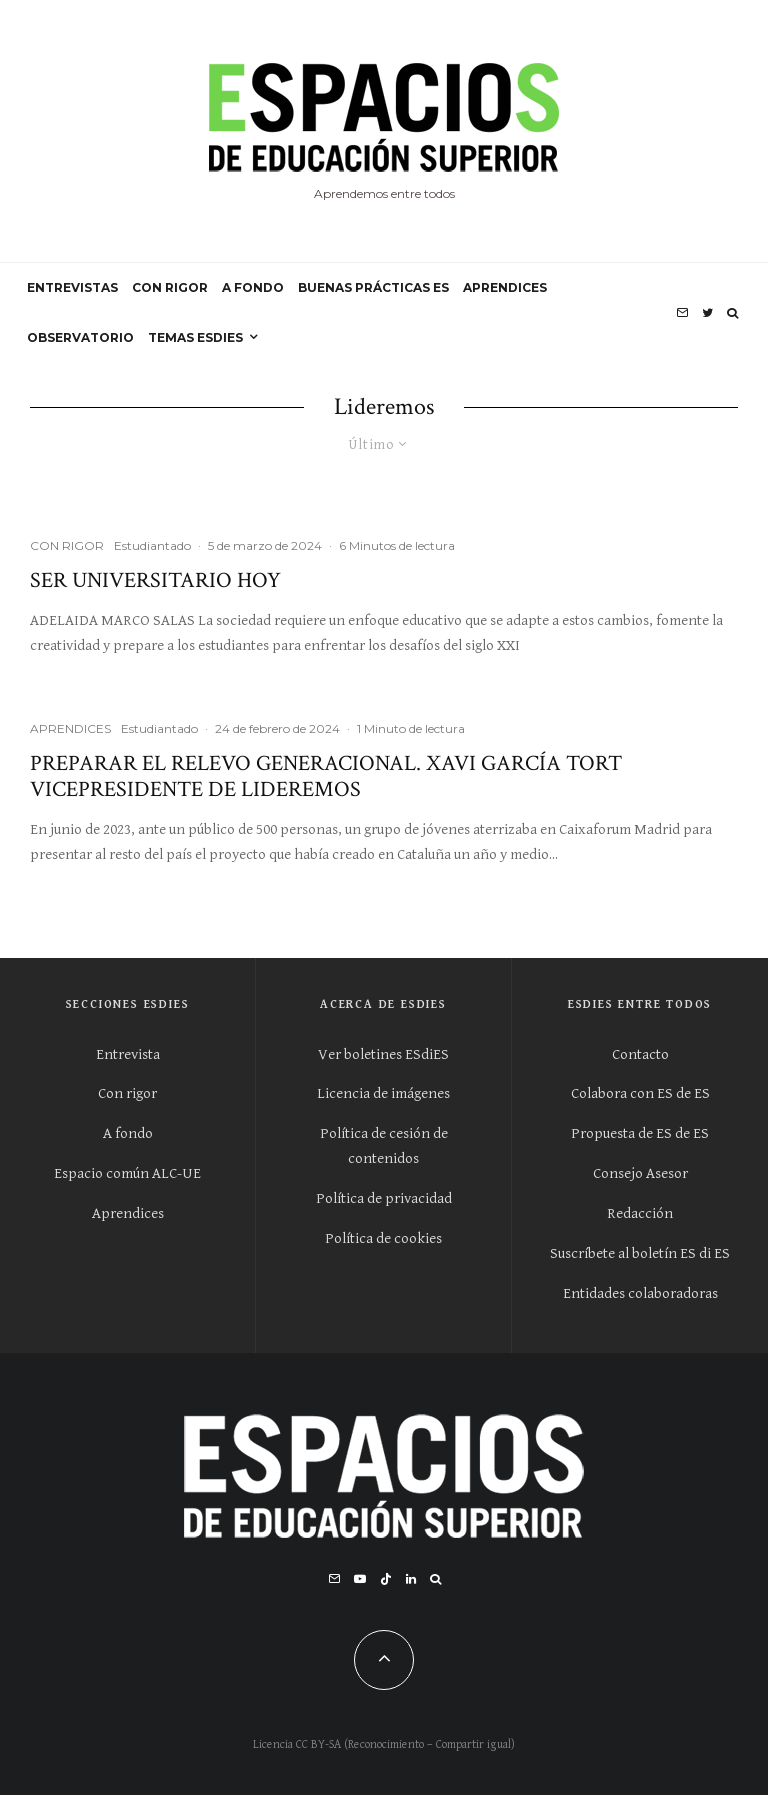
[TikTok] (386, 1579)
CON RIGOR (170, 287)
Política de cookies (383, 1238)
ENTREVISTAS (72, 287)
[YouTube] (360, 1579)
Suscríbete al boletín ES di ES (640, 1253)
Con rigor (127, 1093)
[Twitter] (707, 313)
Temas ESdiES (195, 337)
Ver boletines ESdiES (383, 1054)
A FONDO (253, 287)
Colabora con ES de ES (640, 1093)
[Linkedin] (411, 1579)
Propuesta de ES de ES (640, 1133)
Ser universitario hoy (155, 581)
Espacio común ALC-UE (127, 1173)
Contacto (640, 1054)
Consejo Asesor (640, 1173)
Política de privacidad (384, 1198)
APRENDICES (505, 287)
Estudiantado (152, 545)
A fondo (128, 1133)
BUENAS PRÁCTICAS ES (373, 287)
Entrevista (128, 1054)
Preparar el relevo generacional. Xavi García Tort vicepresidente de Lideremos (326, 777)
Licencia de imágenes (383, 1093)
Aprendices (128, 1213)
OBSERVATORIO (80, 337)
